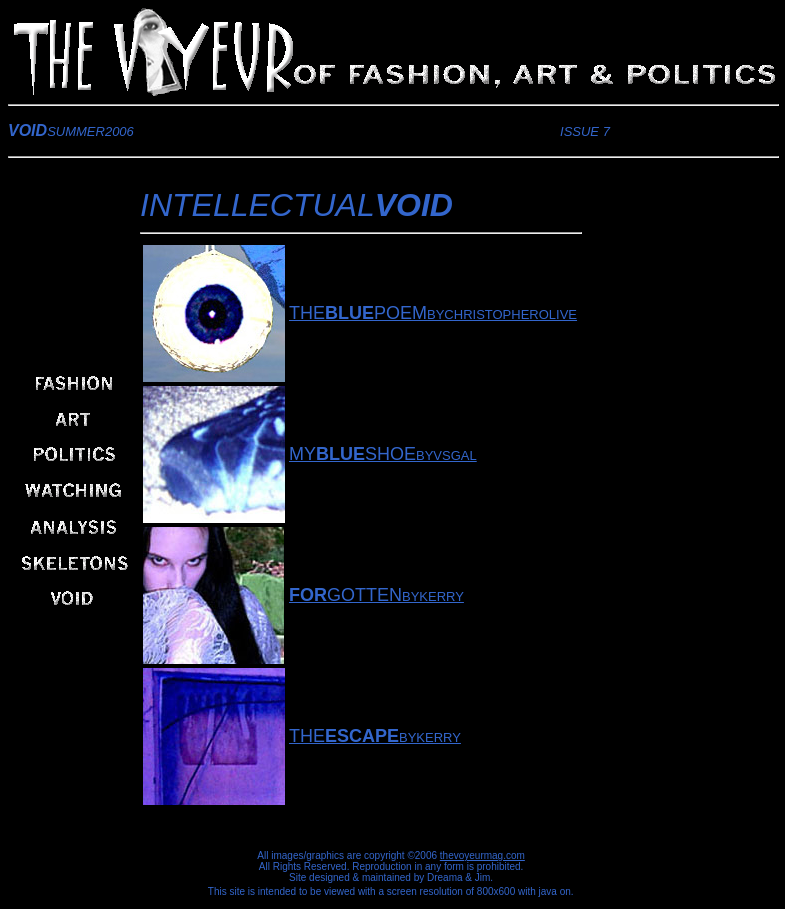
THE (344, 736)
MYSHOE (352, 454)
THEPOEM (358, 313)
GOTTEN (345, 595)
